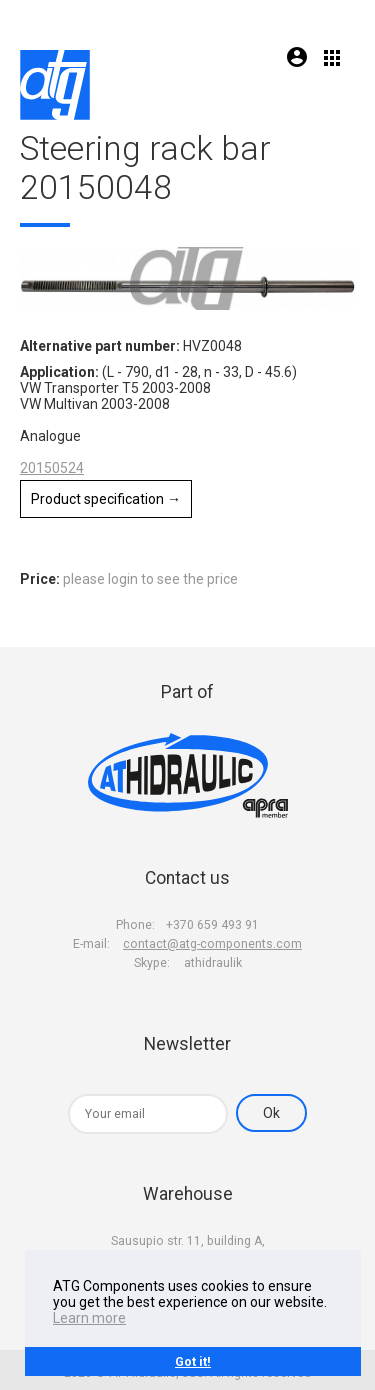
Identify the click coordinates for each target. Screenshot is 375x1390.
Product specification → (106, 499)
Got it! (193, 1361)
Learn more (89, 1318)
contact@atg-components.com (212, 944)
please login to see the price (150, 579)
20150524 (52, 468)
